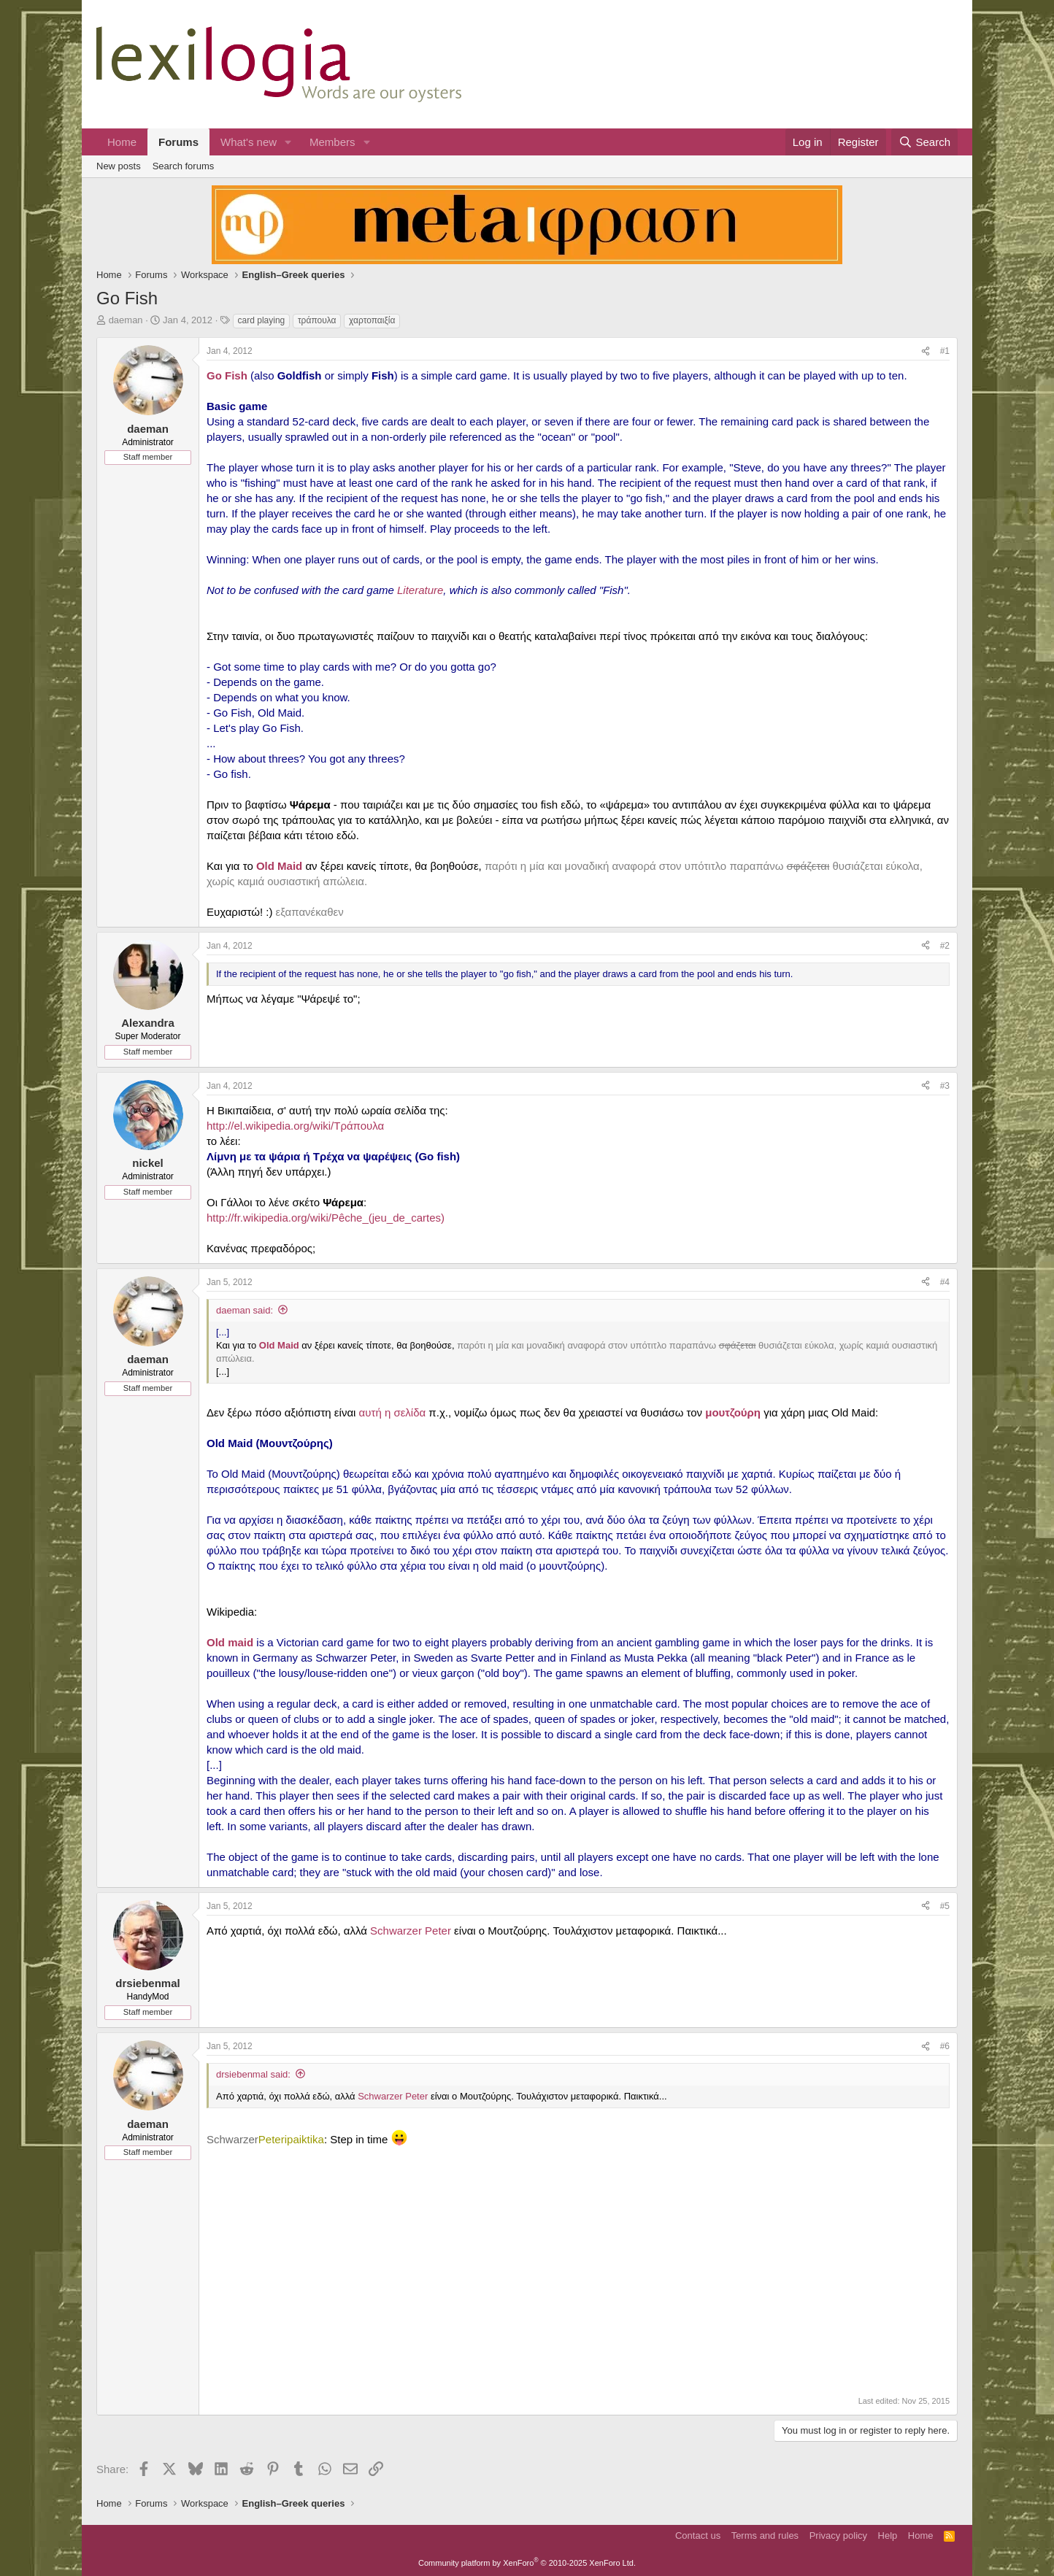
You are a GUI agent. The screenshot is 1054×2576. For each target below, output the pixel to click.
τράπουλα (317, 320)
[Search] (924, 141)
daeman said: (244, 1310)
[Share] (925, 351)
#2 (945, 946)
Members (332, 142)
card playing (261, 320)
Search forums (184, 166)
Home (121, 142)
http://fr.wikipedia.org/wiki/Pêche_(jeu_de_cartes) (326, 1217)
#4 (945, 1282)
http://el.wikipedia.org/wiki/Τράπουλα (295, 1125)
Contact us (697, 2535)
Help (888, 2535)
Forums (178, 142)
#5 (945, 1906)
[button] (288, 141)
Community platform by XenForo (527, 2562)
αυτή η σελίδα (392, 1412)
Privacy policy (838, 2535)
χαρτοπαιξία (372, 320)
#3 (945, 1086)
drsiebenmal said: (253, 2074)
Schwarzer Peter (410, 1930)
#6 (945, 2046)
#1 (945, 351)
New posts (118, 166)
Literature (420, 590)
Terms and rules (765, 2535)
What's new (248, 142)
